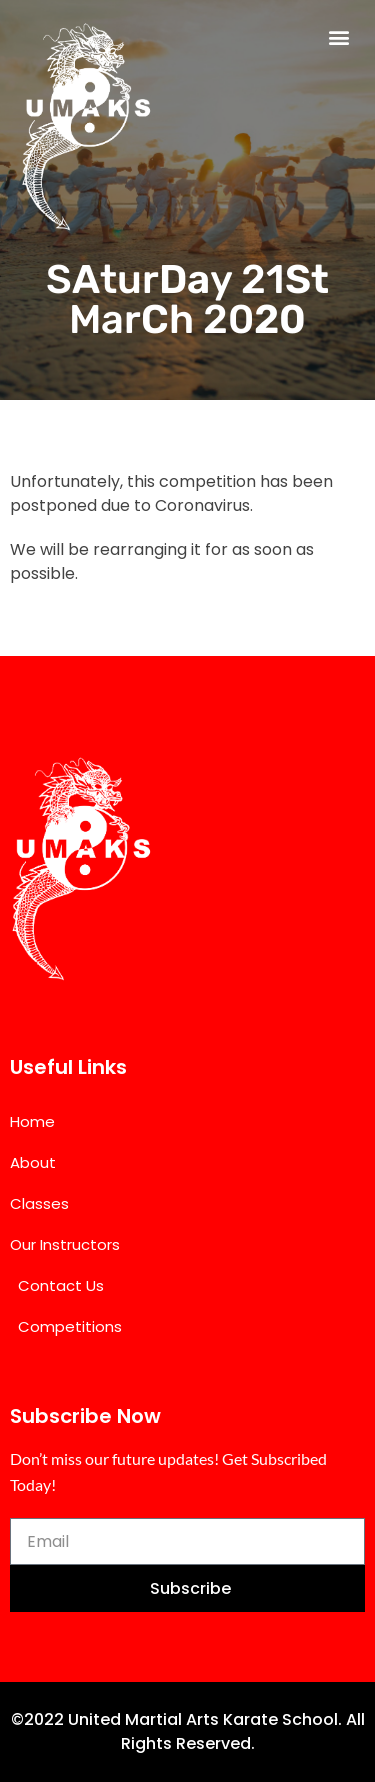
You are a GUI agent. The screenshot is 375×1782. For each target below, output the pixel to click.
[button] (338, 36)
